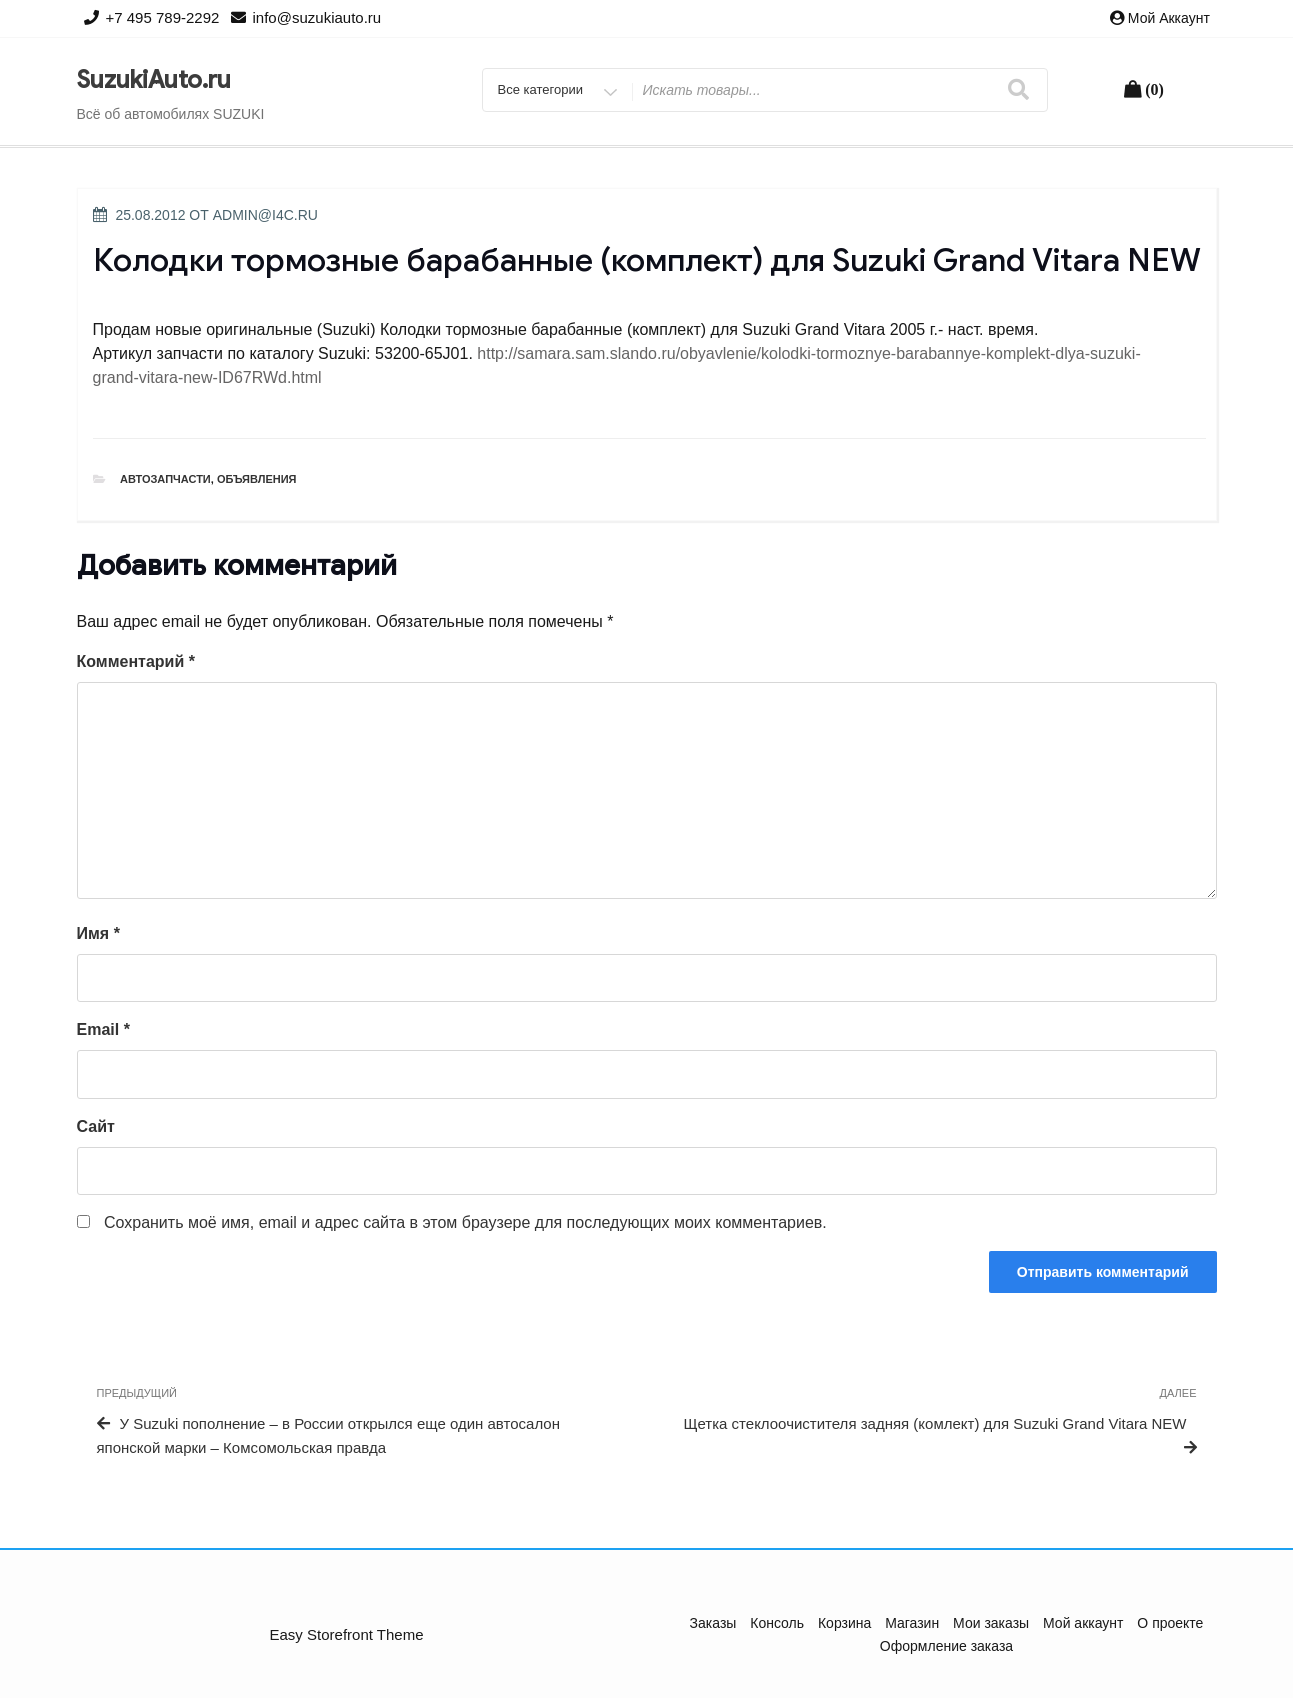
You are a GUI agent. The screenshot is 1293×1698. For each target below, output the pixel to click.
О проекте (1170, 1623)
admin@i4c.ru (265, 215)
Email (103, 1029)
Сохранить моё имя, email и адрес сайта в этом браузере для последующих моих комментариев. (465, 1222)
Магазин (912, 1623)
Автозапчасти (165, 479)
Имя (98, 933)
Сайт (96, 1126)
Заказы (713, 1623)
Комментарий (136, 661)
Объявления (257, 479)
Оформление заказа (946, 1646)
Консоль (777, 1623)
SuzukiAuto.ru (154, 80)
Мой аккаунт (1169, 18)
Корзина (844, 1623)
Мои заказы (991, 1623)
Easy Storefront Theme (347, 1634)
